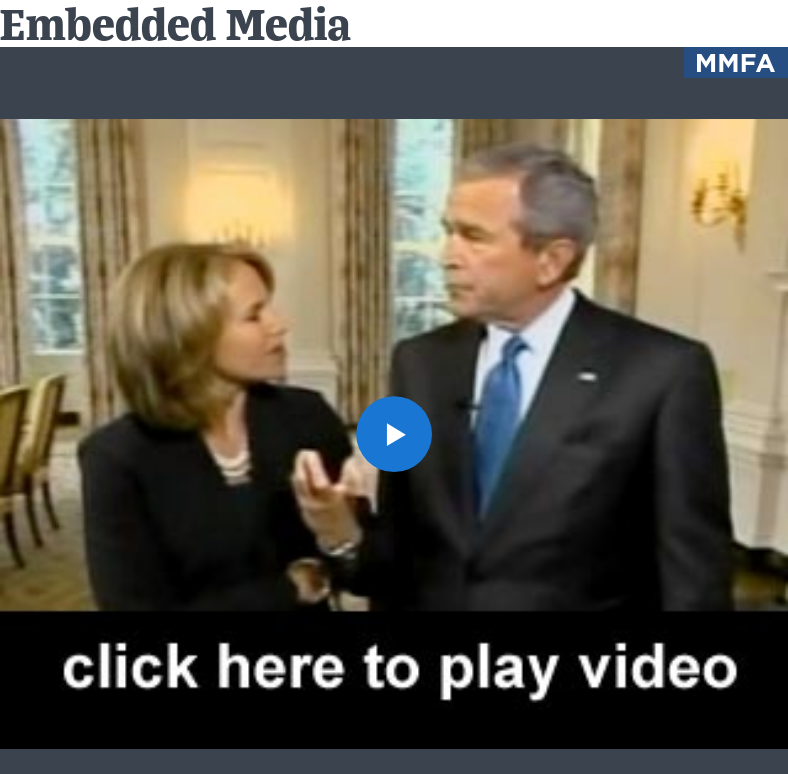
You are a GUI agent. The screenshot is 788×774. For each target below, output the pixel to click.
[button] (394, 434)
